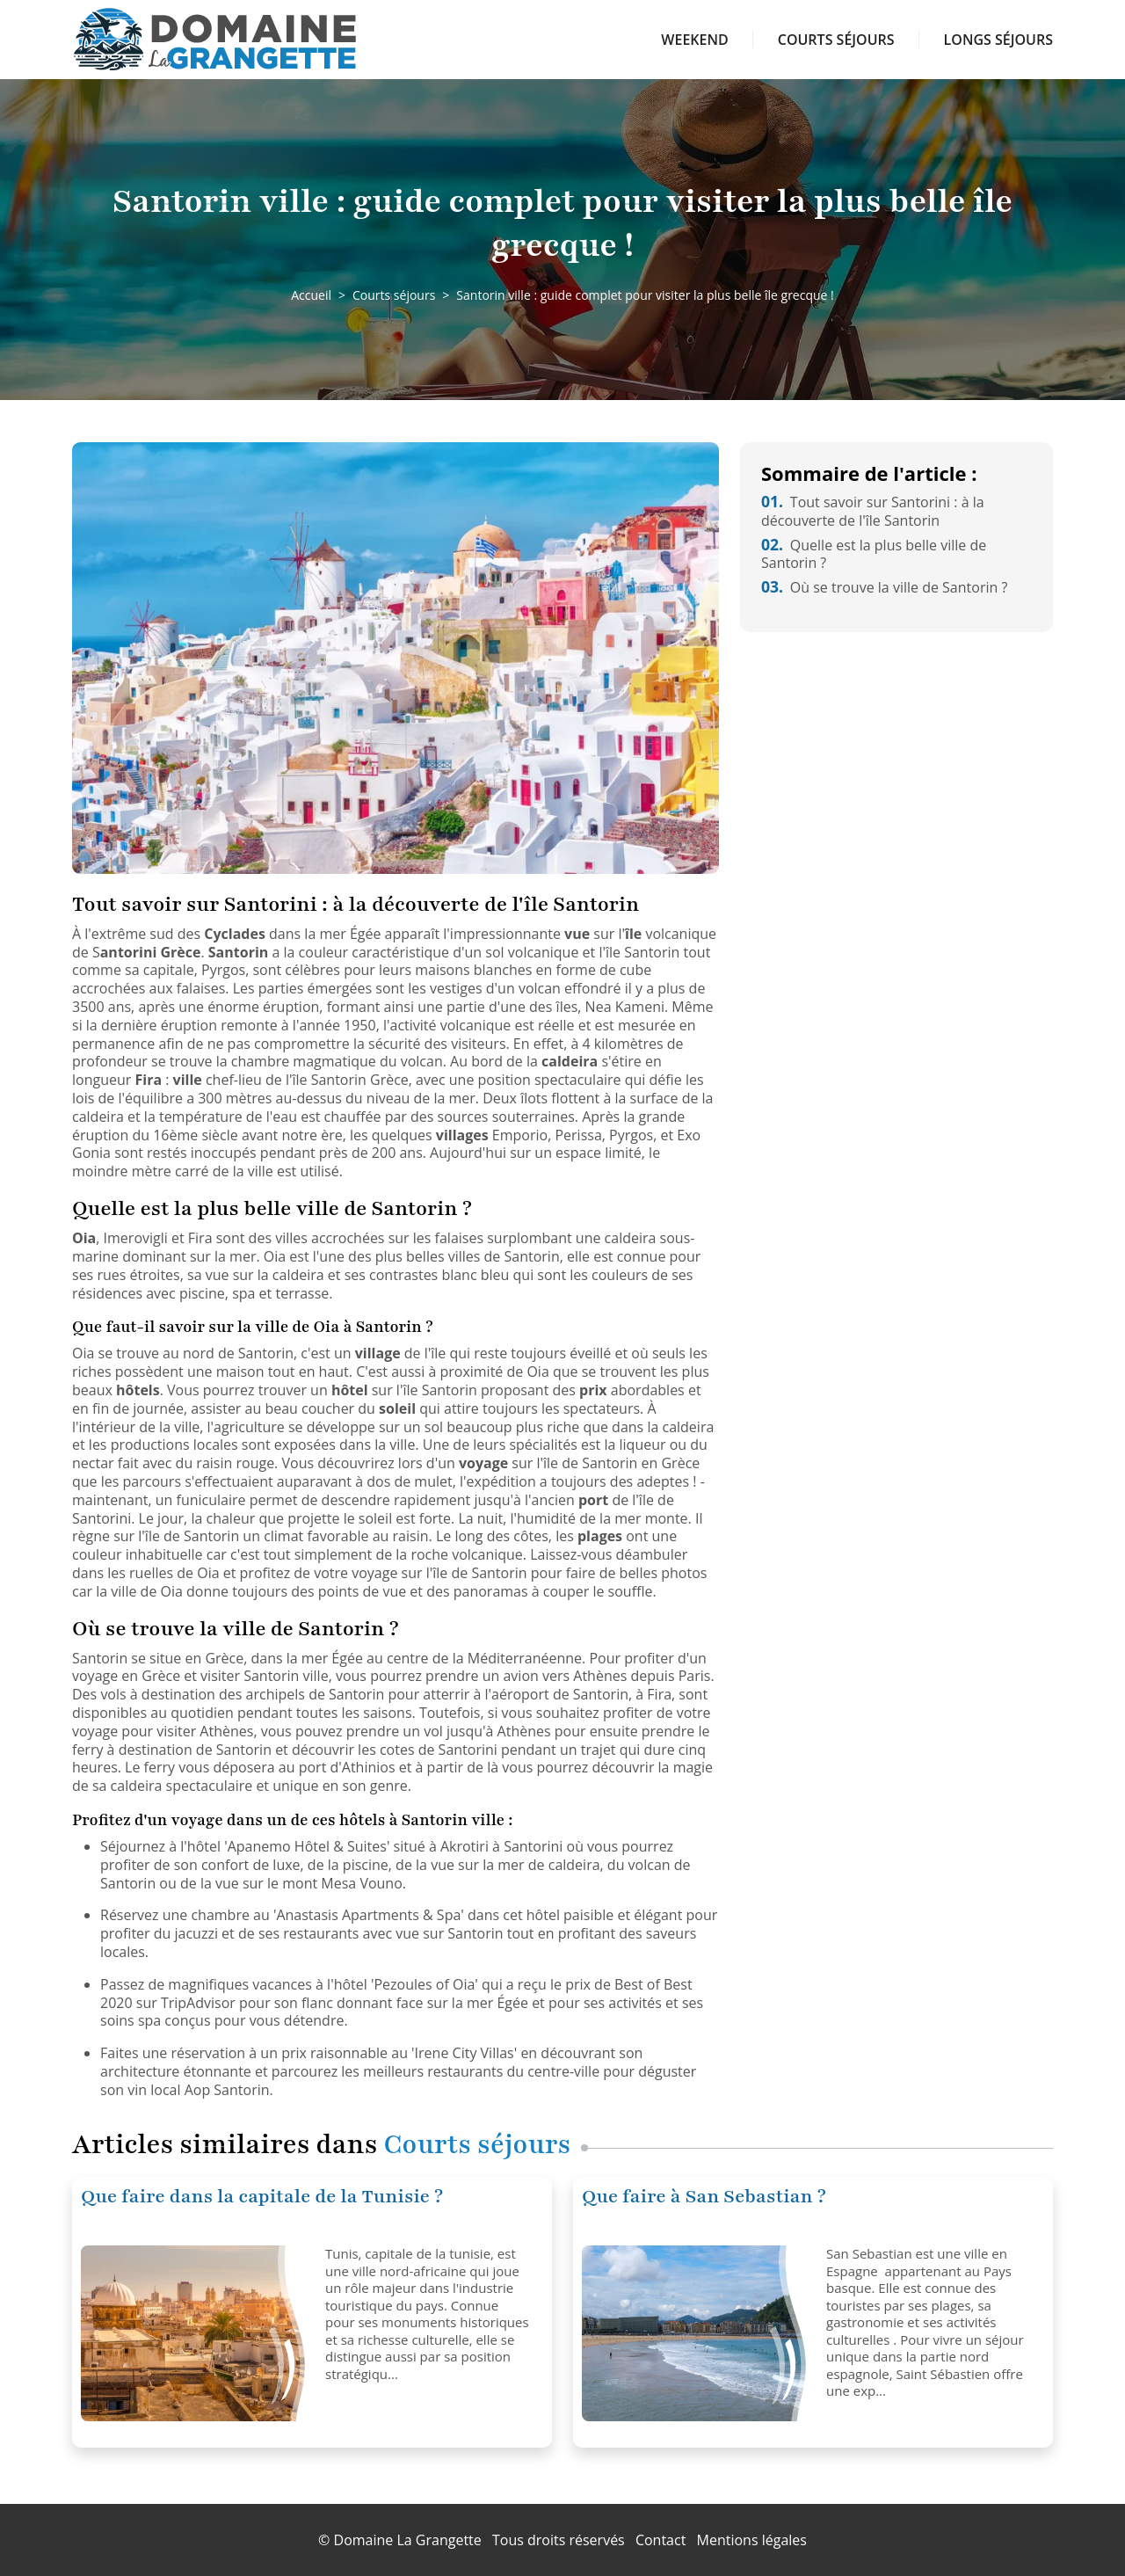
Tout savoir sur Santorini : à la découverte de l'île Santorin (872, 511)
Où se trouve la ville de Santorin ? (884, 587)
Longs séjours (998, 39)
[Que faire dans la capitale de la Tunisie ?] (196, 2333)
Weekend (694, 39)
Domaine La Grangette (408, 2540)
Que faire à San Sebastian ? (704, 2196)
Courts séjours (836, 39)
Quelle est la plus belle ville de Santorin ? (873, 554)
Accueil (311, 295)
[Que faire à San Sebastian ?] (697, 2333)
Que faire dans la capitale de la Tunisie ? (262, 2196)
